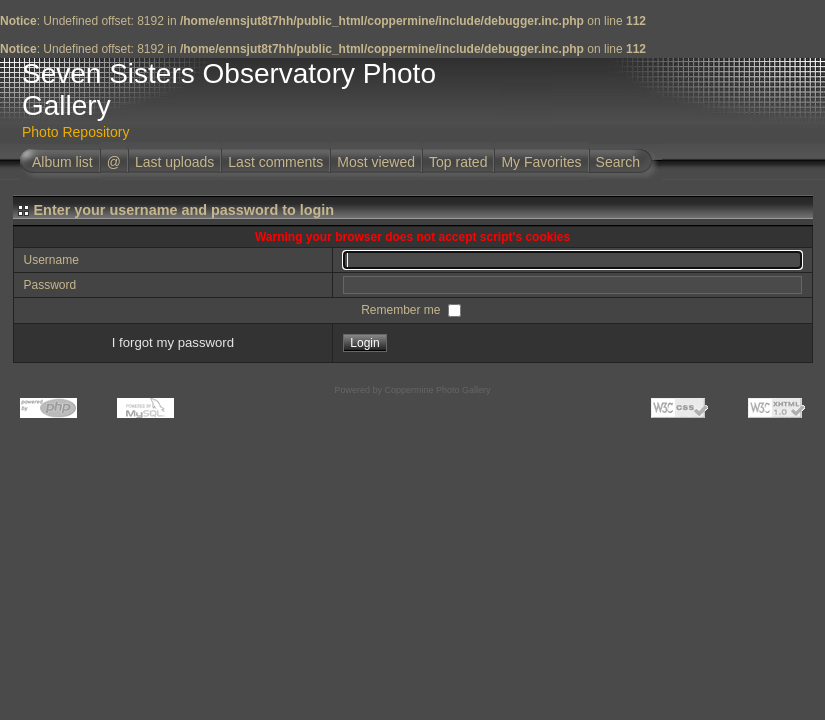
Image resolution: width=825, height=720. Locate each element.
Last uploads (174, 162)
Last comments (275, 162)
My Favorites (541, 162)
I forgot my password (173, 342)
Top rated (458, 162)
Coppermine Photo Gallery (437, 390)
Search (618, 162)
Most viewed (376, 162)
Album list (62, 162)
